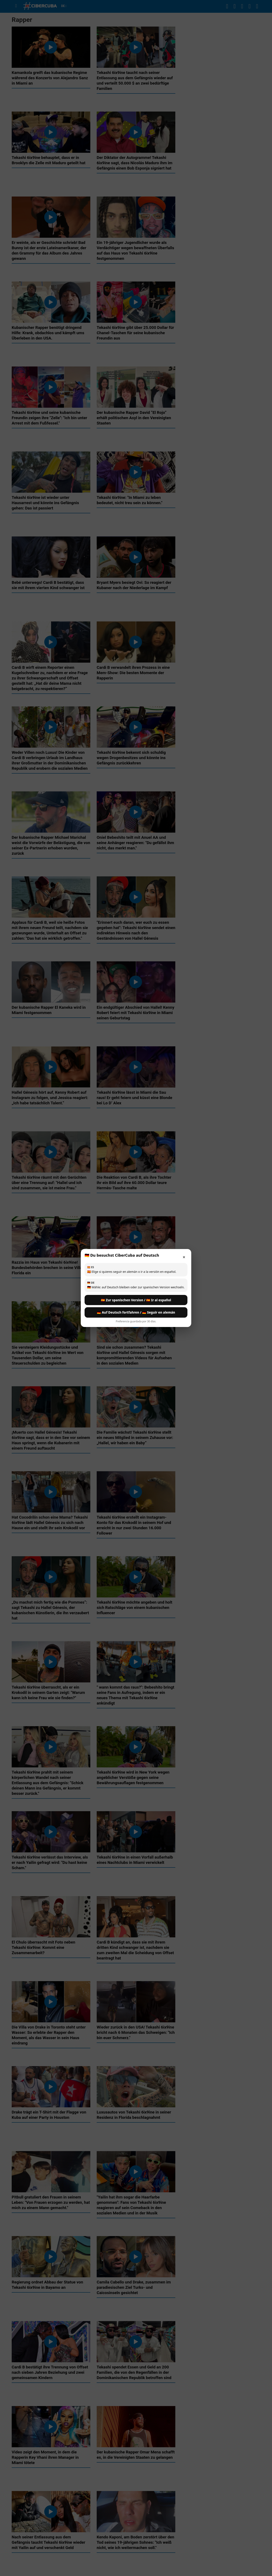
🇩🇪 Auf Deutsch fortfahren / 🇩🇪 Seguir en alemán (136, 1312)
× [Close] (184, 1257)
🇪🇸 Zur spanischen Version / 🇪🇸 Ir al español (136, 1300)
